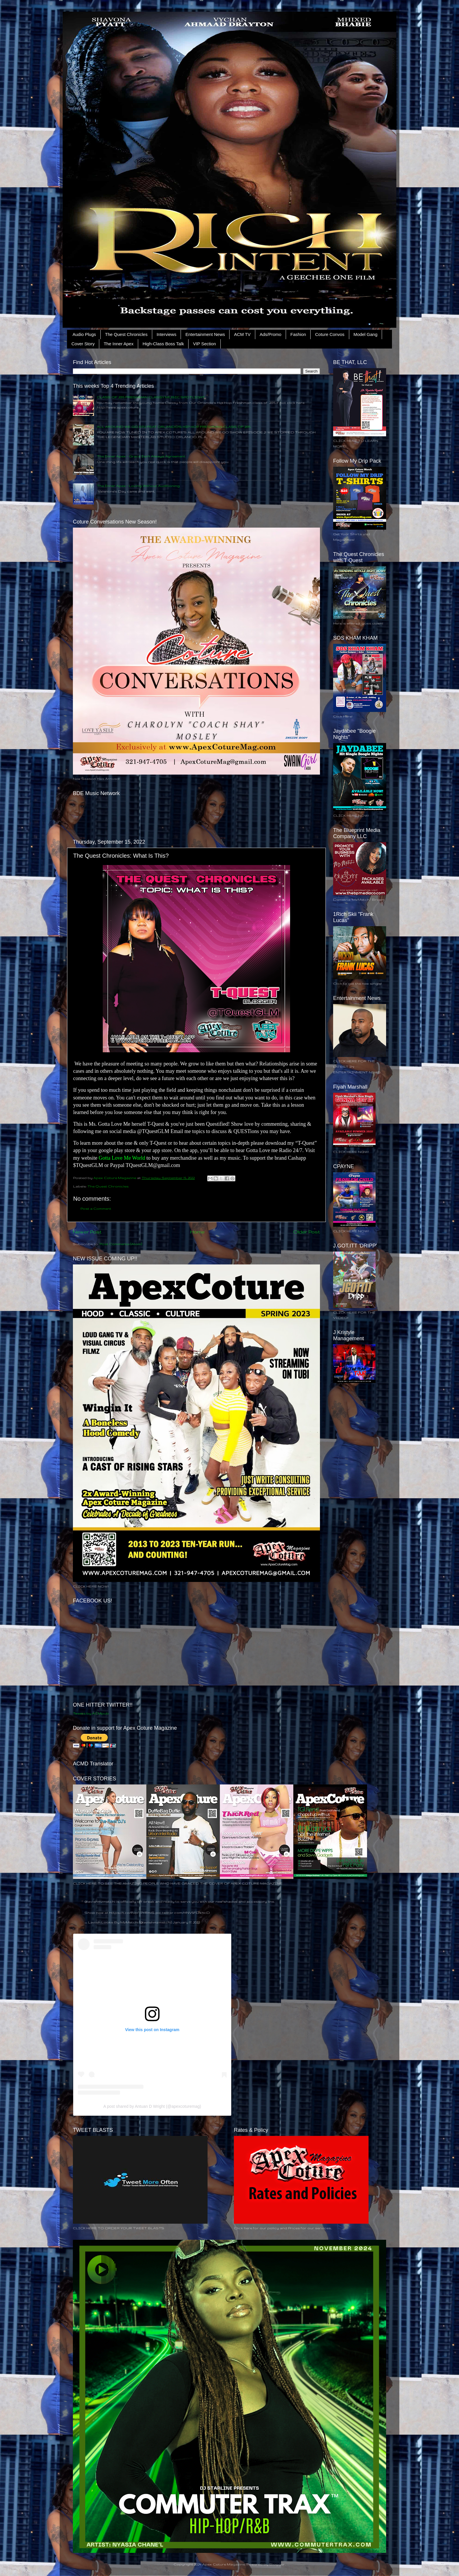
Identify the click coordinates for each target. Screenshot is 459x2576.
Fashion (298, 334)
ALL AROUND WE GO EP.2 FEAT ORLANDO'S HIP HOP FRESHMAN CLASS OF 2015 (174, 426)
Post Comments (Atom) (121, 1244)
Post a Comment (96, 1208)
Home (197, 1231)
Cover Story (83, 343)
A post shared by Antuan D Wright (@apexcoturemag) (152, 2106)
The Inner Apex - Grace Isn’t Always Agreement (141, 456)
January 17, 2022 (186, 1922)
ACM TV (242, 334)
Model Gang (366, 334)
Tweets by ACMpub (91, 1713)
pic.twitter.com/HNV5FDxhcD (182, 1912)
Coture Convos (329, 334)
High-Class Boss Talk (163, 343)
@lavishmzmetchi (100, 1901)
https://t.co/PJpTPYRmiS (132, 1912)
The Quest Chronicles (126, 334)
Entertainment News (205, 334)
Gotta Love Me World (122, 1158)
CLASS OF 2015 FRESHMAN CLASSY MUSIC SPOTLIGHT (151, 397)
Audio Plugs (84, 334)
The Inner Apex (118, 343)
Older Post (306, 1231)
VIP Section (204, 343)
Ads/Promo (270, 334)
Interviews (167, 334)
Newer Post (87, 1231)
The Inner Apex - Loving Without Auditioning (138, 486)
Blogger (277, 2564)
